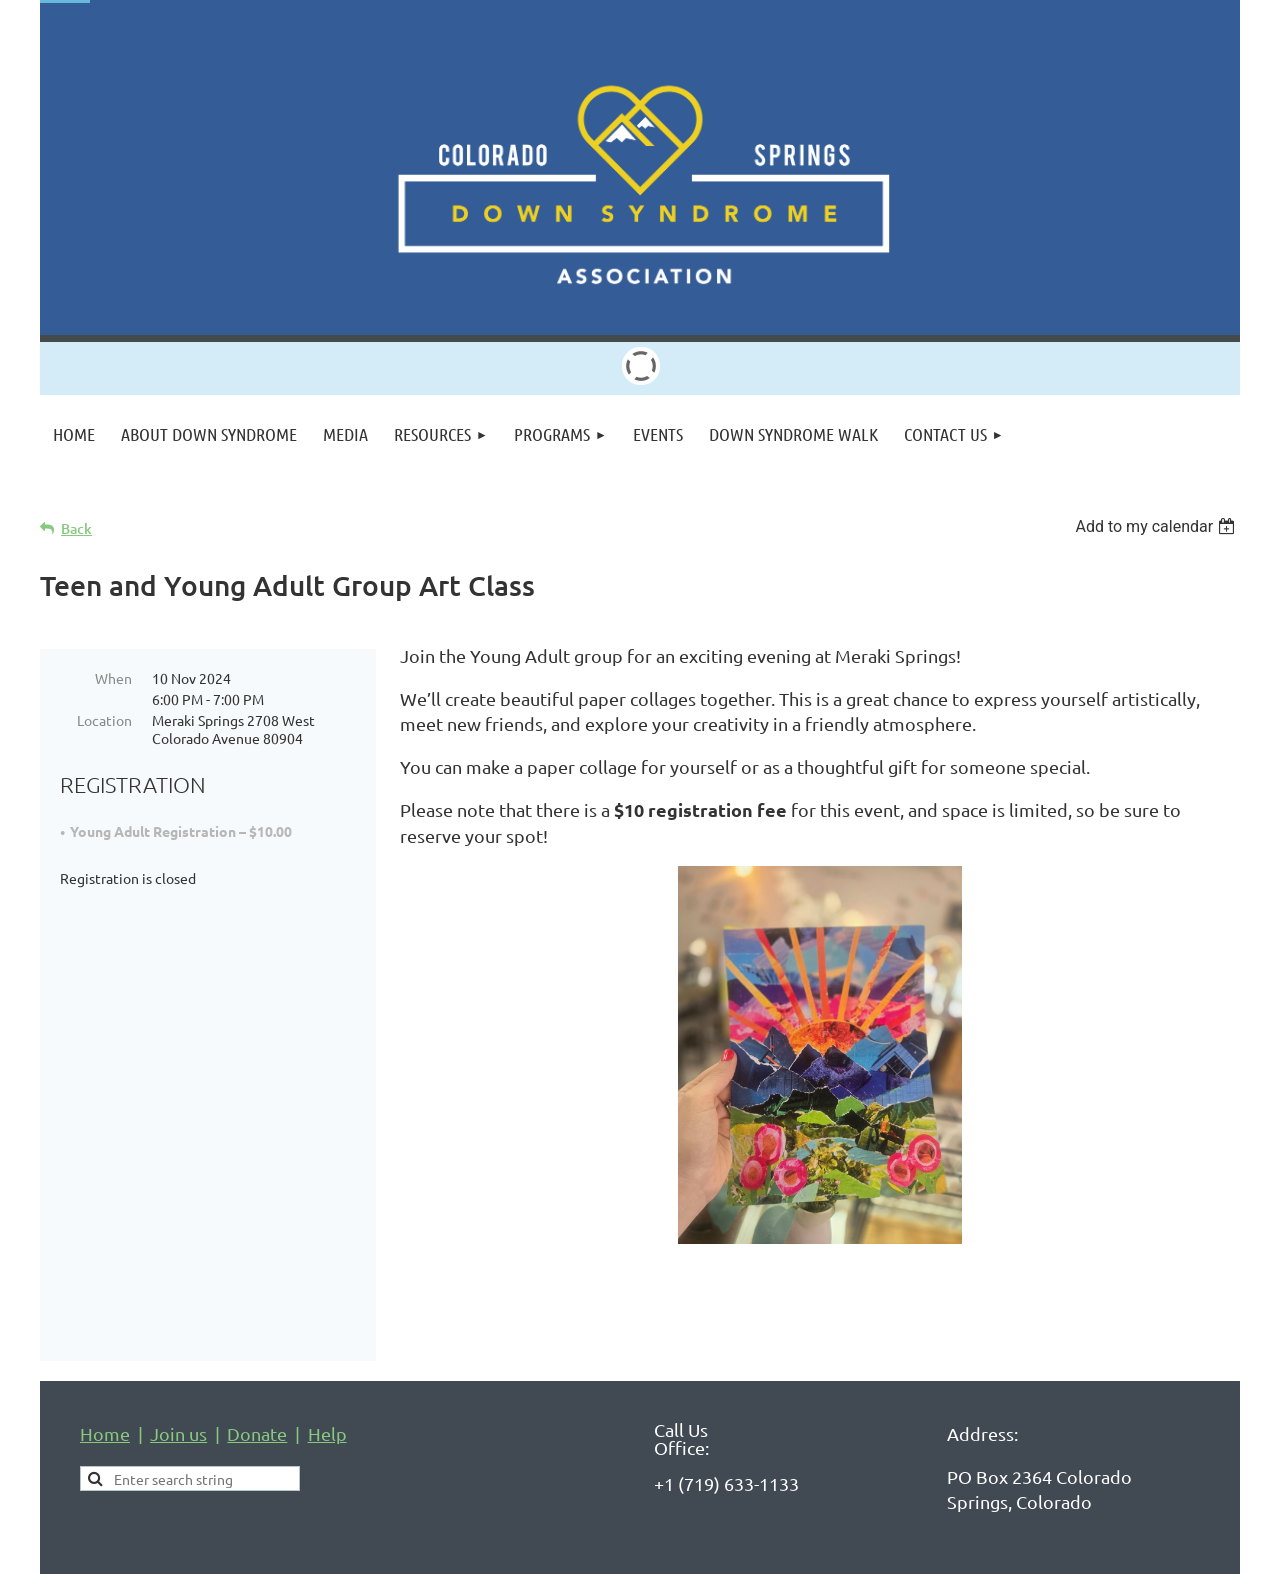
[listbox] (1157, 526)
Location (104, 720)
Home (105, 1385)
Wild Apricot (1001, 1561)
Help (327, 1385)
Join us (178, 1385)
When (113, 678)
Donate (257, 1385)
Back (76, 528)
